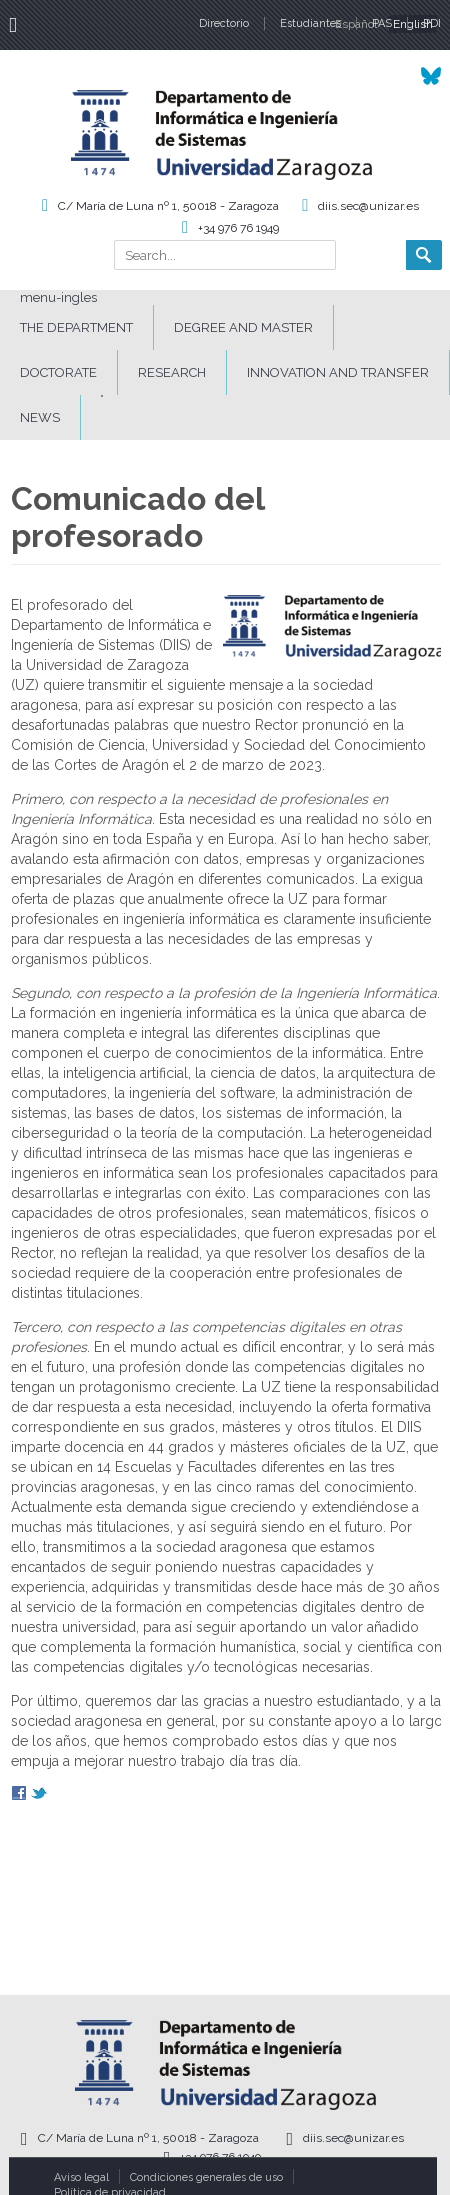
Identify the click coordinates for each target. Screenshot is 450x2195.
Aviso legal (81, 2177)
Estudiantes (310, 23)
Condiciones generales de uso (206, 2177)
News (40, 417)
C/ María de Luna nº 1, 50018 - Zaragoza (168, 206)
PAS (382, 23)
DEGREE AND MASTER (243, 327)
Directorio (224, 23)
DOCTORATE (58, 372)
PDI (432, 23)
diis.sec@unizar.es (368, 206)
